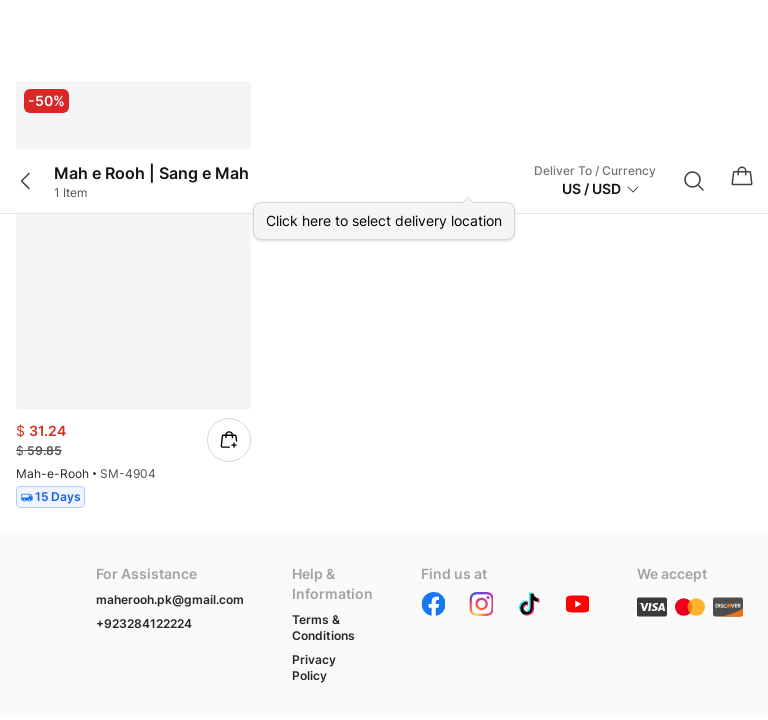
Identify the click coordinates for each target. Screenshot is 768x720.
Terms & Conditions (323, 627)
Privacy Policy (314, 667)
